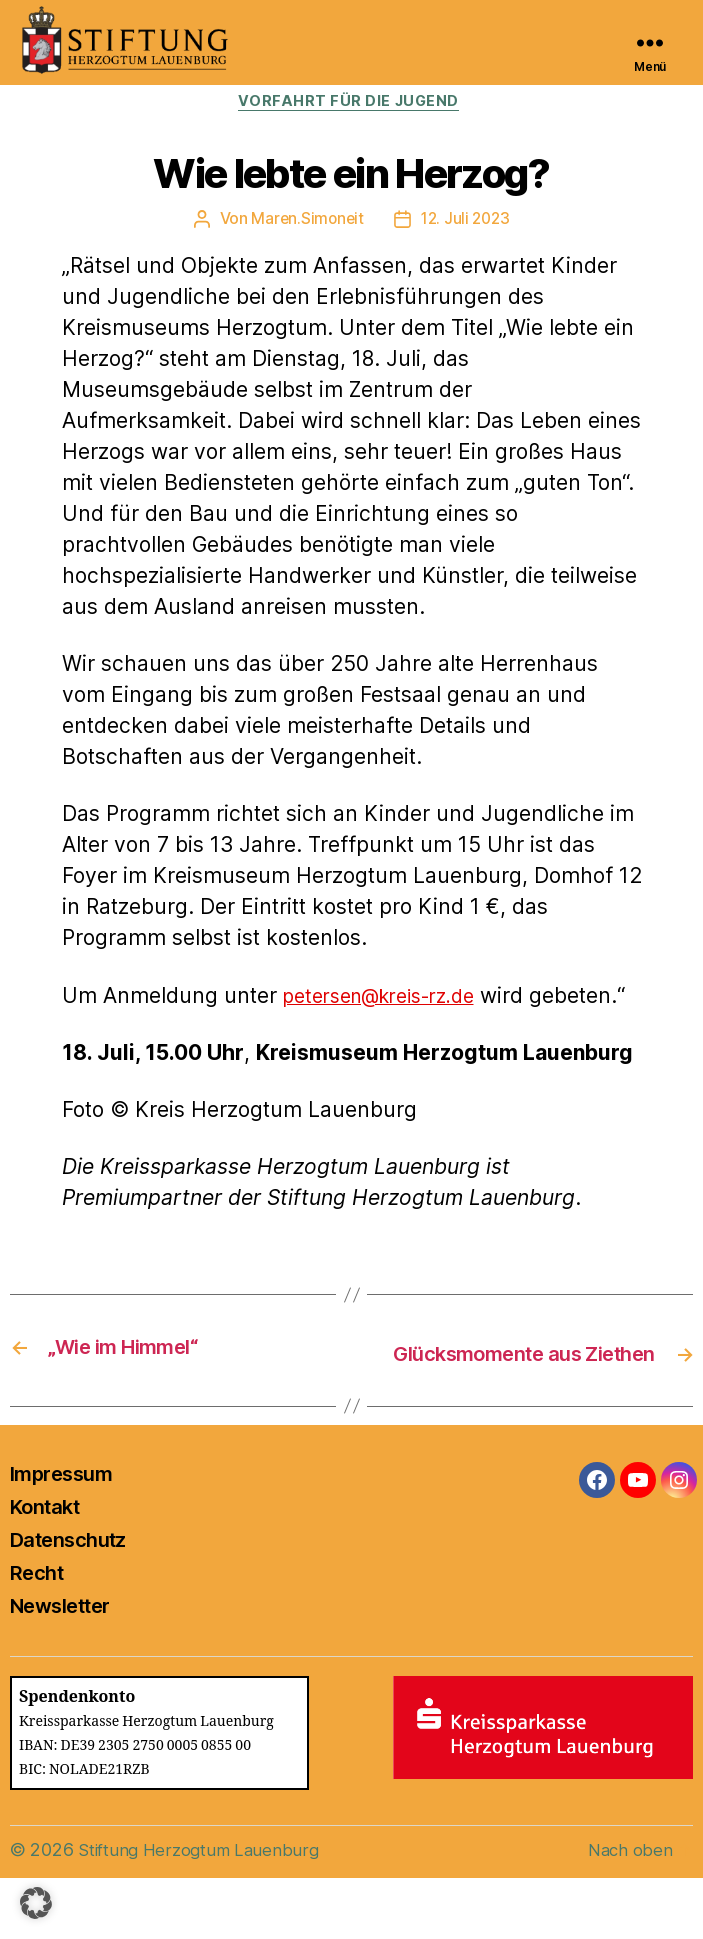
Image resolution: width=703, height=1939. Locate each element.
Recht (36, 1634)
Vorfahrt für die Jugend (352, 104)
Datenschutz (68, 1601)
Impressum (61, 1535)
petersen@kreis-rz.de (391, 998)
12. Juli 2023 (467, 222)
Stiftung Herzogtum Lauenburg (203, 1910)
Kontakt (44, 1568)
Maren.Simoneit (305, 222)
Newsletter (59, 1667)
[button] (36, 1903)
